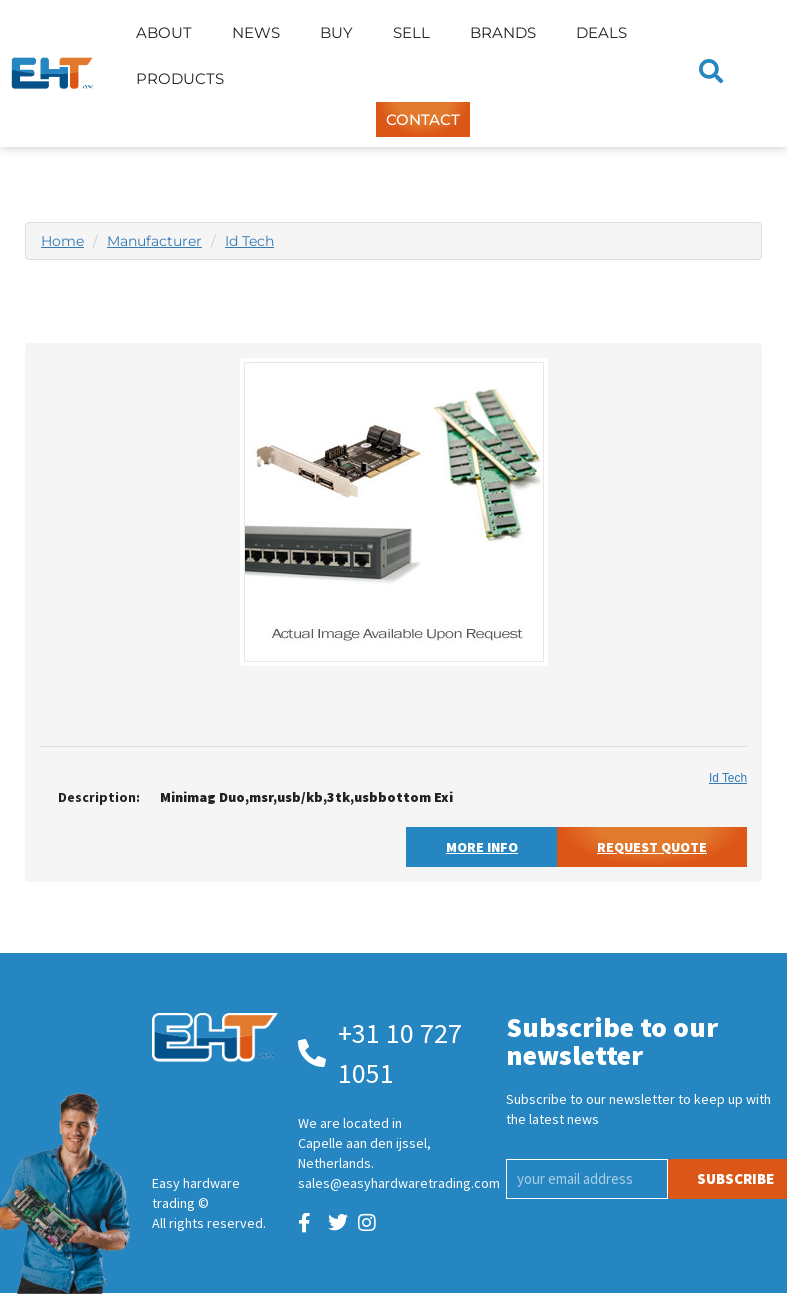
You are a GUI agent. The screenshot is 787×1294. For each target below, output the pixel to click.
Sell (411, 32)
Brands (503, 32)
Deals (601, 32)
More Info (482, 847)
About (164, 32)
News (256, 32)
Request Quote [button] (652, 847)
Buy (336, 32)
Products (180, 78)
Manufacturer (154, 241)
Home (62, 241)
